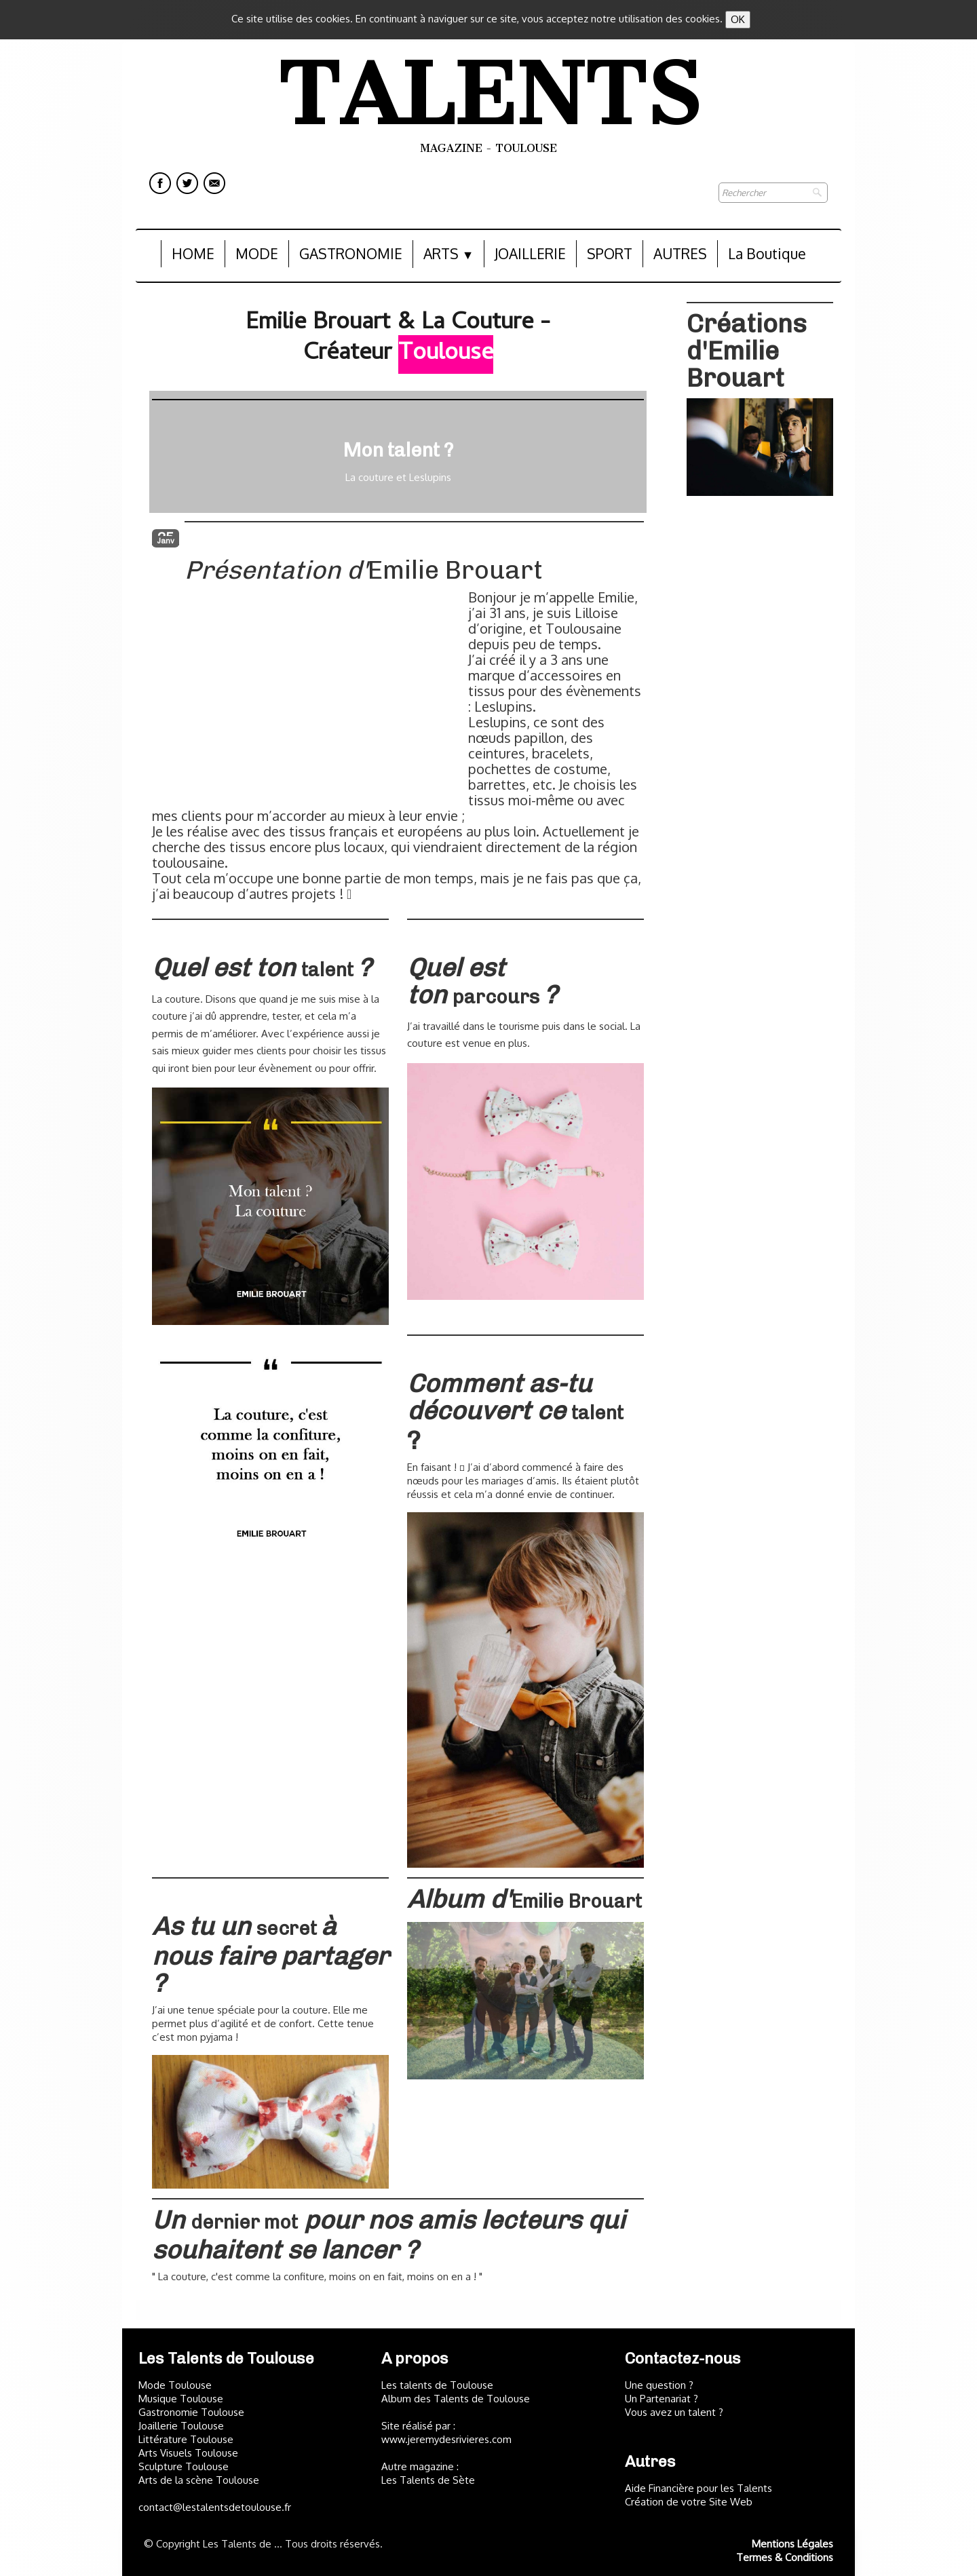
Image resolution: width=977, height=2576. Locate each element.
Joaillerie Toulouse (181, 2425)
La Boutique (767, 253)
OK (738, 19)
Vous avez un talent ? (674, 2412)
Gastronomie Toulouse (191, 2412)
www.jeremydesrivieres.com (446, 2439)
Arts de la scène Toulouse (198, 2480)
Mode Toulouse (175, 2385)
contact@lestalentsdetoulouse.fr (214, 2507)
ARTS (448, 253)
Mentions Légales (792, 2543)
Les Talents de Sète (428, 2480)
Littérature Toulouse (185, 2439)
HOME (193, 253)
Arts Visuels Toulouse (188, 2452)
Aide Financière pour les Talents (698, 2488)
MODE (256, 253)
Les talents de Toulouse (437, 2385)
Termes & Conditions (784, 2557)
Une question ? (659, 2385)
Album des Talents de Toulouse (455, 2398)
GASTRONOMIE (350, 253)
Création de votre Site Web (688, 2501)
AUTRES (680, 253)
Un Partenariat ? (661, 2398)
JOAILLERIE (530, 253)
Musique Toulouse (180, 2398)
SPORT (609, 253)
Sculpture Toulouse (183, 2466)
